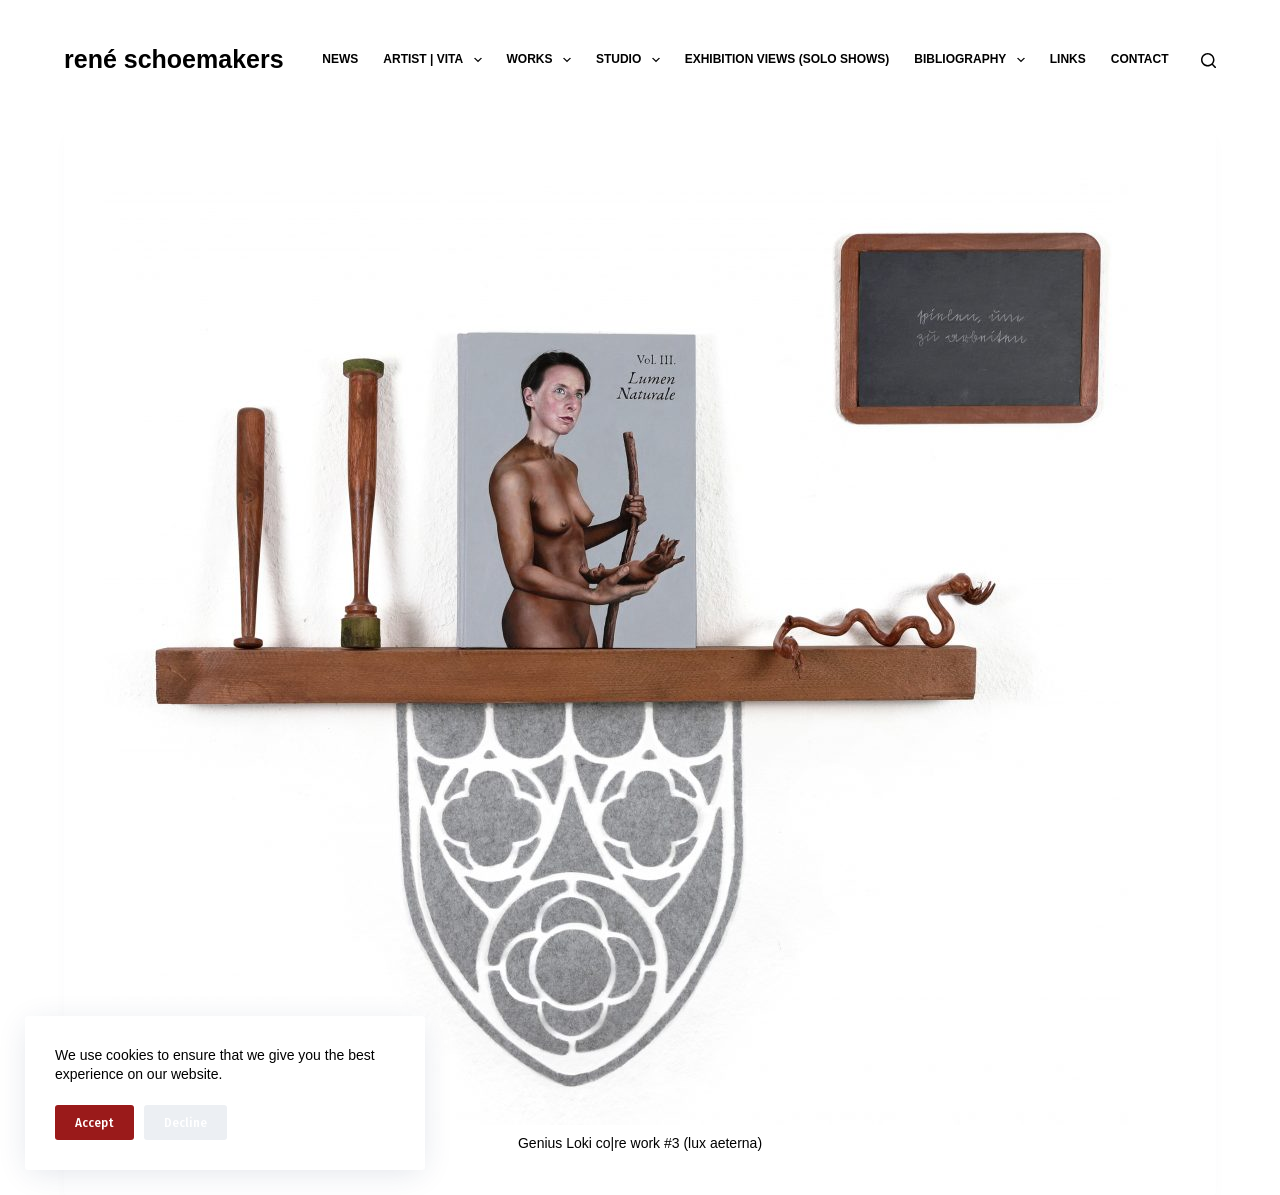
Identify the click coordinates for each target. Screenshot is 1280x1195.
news (340, 59)
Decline (185, 1122)
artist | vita (436, 60)
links (1068, 59)
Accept (94, 1122)
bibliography (973, 60)
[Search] (1208, 60)
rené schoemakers (174, 59)
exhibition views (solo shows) (787, 59)
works (543, 60)
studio (632, 60)
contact (1140, 59)
